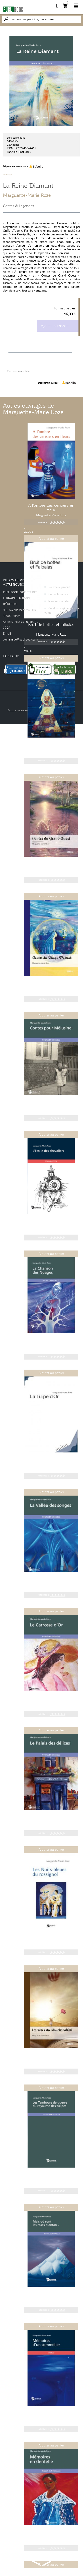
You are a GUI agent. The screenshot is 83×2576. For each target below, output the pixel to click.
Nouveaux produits (60, 587)
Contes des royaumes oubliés (51, 743)
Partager (8, 174)
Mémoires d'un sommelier (51, 2412)
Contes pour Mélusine (51, 1101)
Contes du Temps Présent (51, 982)
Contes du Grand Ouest (51, 863)
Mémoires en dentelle (51, 2531)
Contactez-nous (58, 594)
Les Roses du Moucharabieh (51, 2054)
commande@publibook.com (20, 639)
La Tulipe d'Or (51, 1458)
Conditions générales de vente (61, 610)
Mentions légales (59, 601)
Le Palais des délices (51, 1816)
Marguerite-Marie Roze (27, 195)
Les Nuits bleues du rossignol (51, 1935)
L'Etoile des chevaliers (51, 1220)
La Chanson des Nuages (51, 1339)
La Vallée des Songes (51, 1578)
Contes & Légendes (18, 206)
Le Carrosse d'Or (51, 1697)
